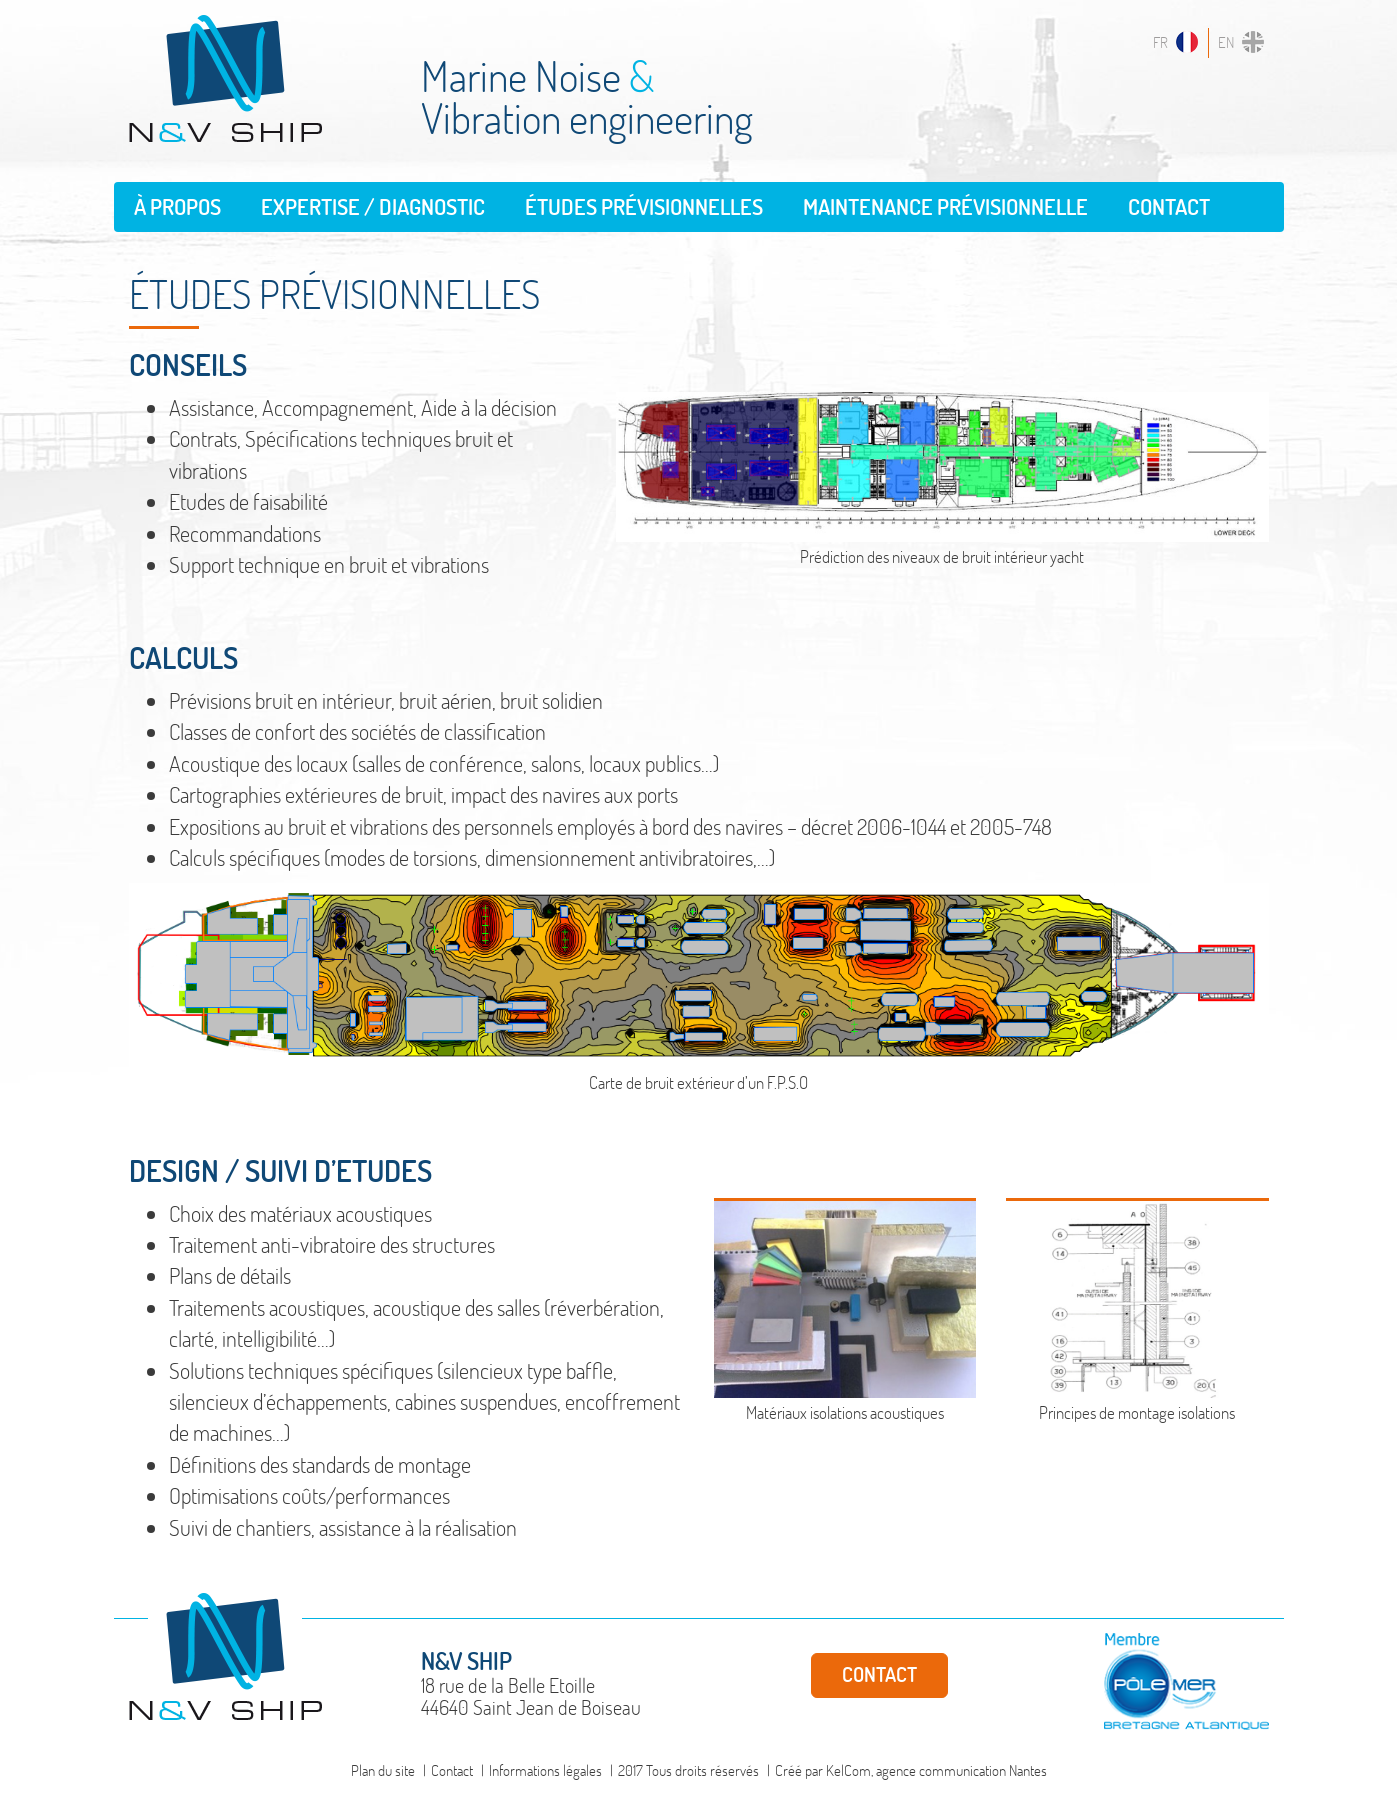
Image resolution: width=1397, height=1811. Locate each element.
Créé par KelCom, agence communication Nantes (911, 1770)
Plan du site (383, 1770)
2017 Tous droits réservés (688, 1770)
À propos (177, 207)
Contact (1169, 207)
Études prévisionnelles (644, 207)
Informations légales (545, 1770)
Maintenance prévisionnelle (945, 207)
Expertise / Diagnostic (373, 207)
